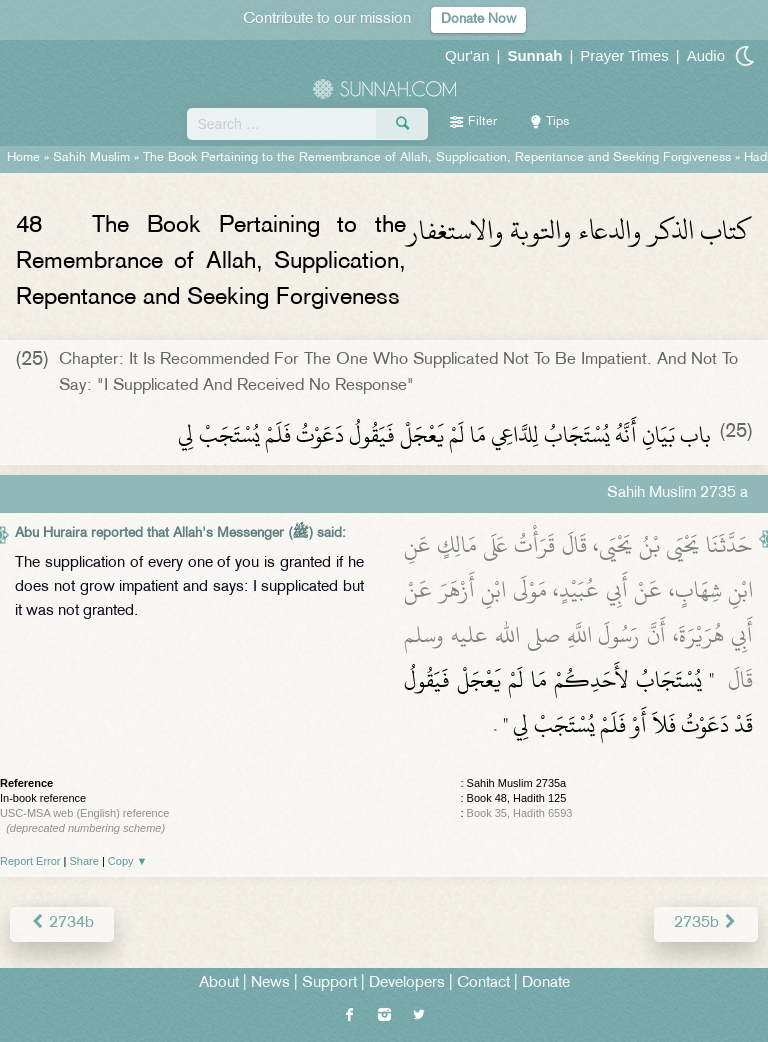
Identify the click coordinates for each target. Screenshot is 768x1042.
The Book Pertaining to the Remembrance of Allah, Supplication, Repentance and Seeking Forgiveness (439, 158)
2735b (706, 923)
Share (84, 861)
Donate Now (478, 19)
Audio (706, 55)
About (219, 983)
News (270, 983)
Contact (483, 983)
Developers (407, 983)
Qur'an (467, 55)
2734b (62, 923)
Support (329, 983)
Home (23, 158)
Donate (546, 983)
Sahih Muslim (91, 158)
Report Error (30, 861)
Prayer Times (624, 55)
